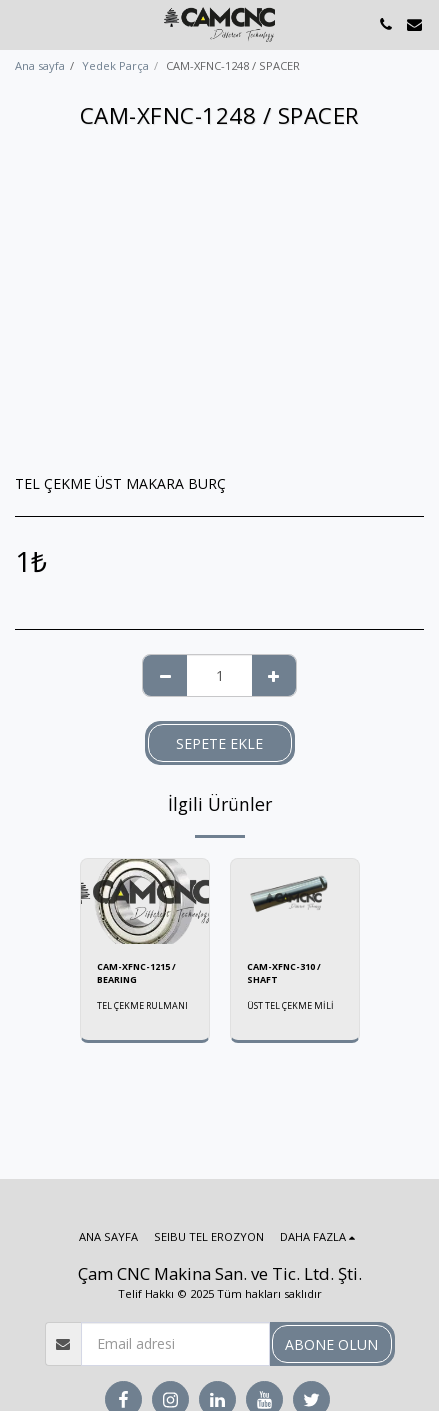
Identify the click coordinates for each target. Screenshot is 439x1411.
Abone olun (331, 1344)
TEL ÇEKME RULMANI (142, 1005)
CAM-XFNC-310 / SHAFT (284, 973)
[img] (145, 901)
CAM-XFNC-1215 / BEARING (136, 973)
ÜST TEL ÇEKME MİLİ (290, 1005)
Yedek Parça (115, 65)
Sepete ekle (219, 743)
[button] (22, 23)
